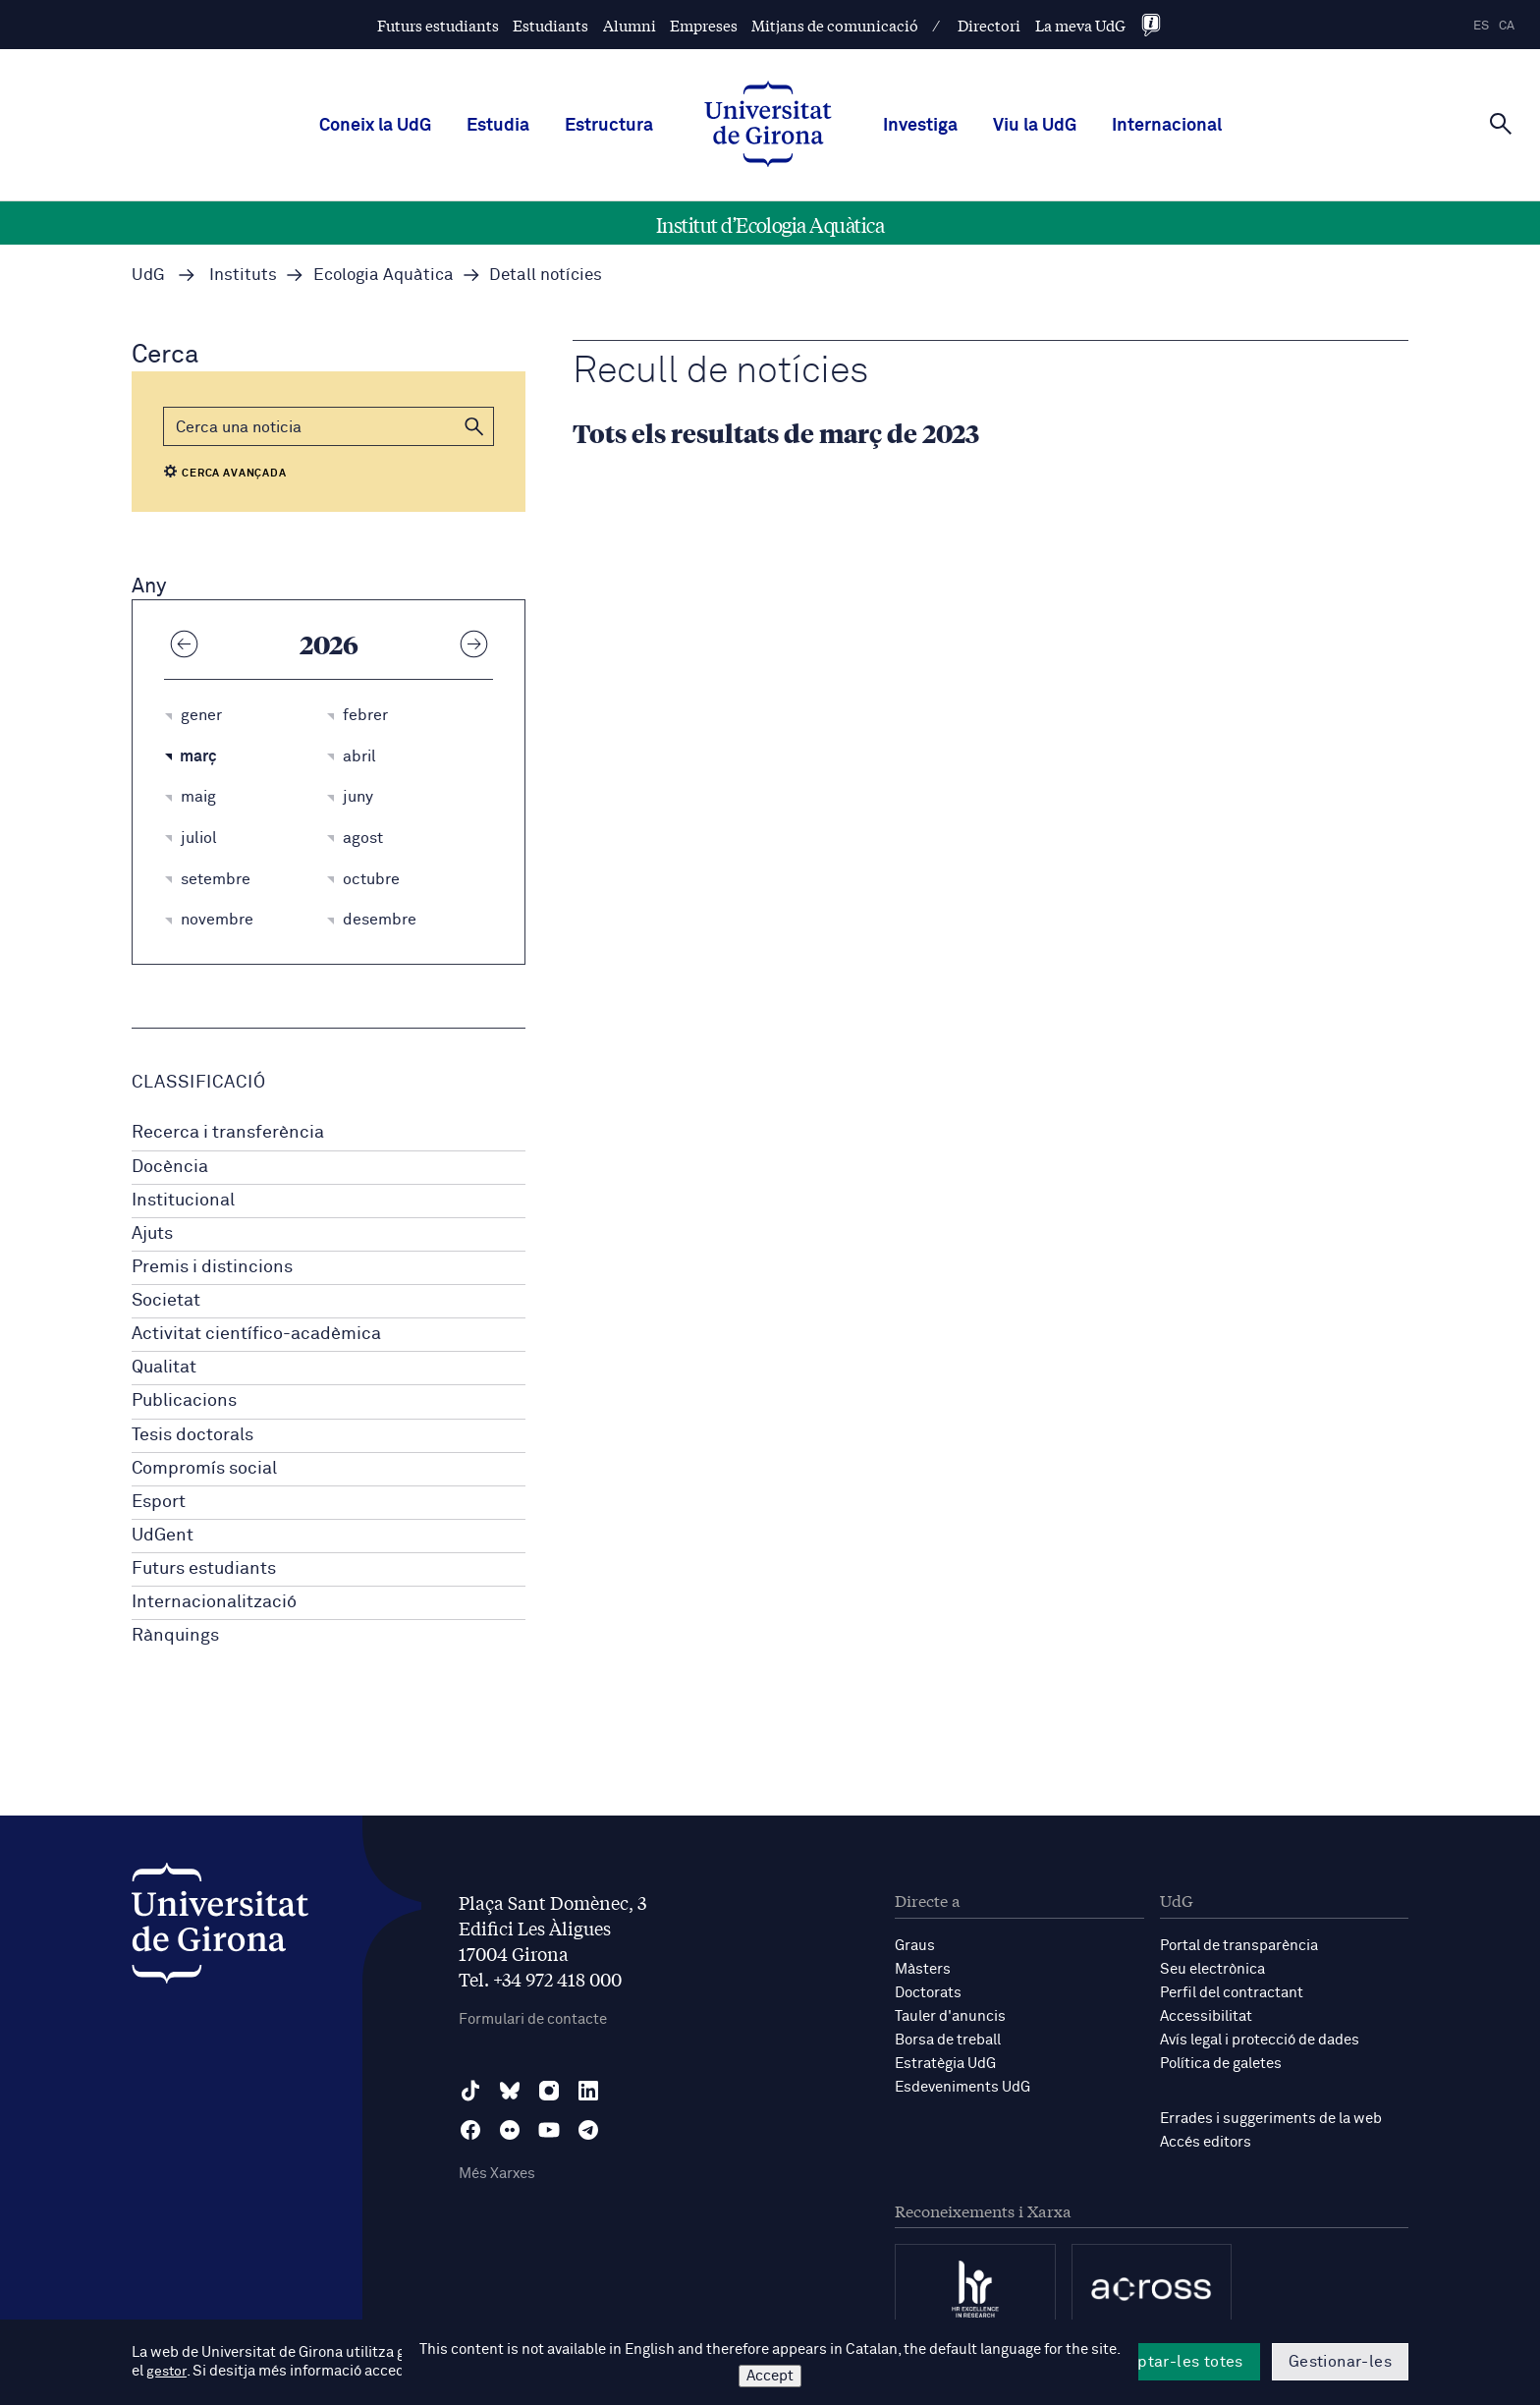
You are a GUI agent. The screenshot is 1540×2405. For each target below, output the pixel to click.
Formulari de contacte (533, 2019)
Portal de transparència (1239, 1945)
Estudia (498, 126)
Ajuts (152, 1234)
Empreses (704, 25)
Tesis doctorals (192, 1435)
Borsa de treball (948, 2040)
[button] (474, 426)
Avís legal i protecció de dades (1259, 2040)
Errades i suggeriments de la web (1271, 2118)
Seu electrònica (1212, 1969)
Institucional (183, 1200)
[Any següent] (473, 643)
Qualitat (164, 1367)
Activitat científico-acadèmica (256, 1334)
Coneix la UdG (375, 126)
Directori (989, 25)
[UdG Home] (768, 126)
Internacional (1167, 126)
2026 (329, 643)
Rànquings (175, 1636)
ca (1506, 26)
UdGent (162, 1535)
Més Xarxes (497, 2173)
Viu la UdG (1034, 126)
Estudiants (550, 25)
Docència (170, 1167)
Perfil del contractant (1231, 1993)
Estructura (609, 126)
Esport (159, 1502)
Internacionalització (214, 1602)
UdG (148, 275)
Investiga (920, 126)
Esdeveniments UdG (962, 2087)
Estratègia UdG (945, 2063)
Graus (915, 1945)
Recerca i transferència (228, 1133)
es (1481, 26)
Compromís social (204, 1469)
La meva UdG (1080, 25)
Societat (166, 1301)
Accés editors (1205, 2142)
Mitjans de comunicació (834, 25)
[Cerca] (1500, 123)
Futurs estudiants (438, 25)
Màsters (923, 1969)
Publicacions (184, 1401)
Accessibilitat (1206, 2016)
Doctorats (928, 1993)
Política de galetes (1221, 2063)
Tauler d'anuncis (950, 2016)
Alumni (629, 25)
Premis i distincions (212, 1267)
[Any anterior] (183, 643)
